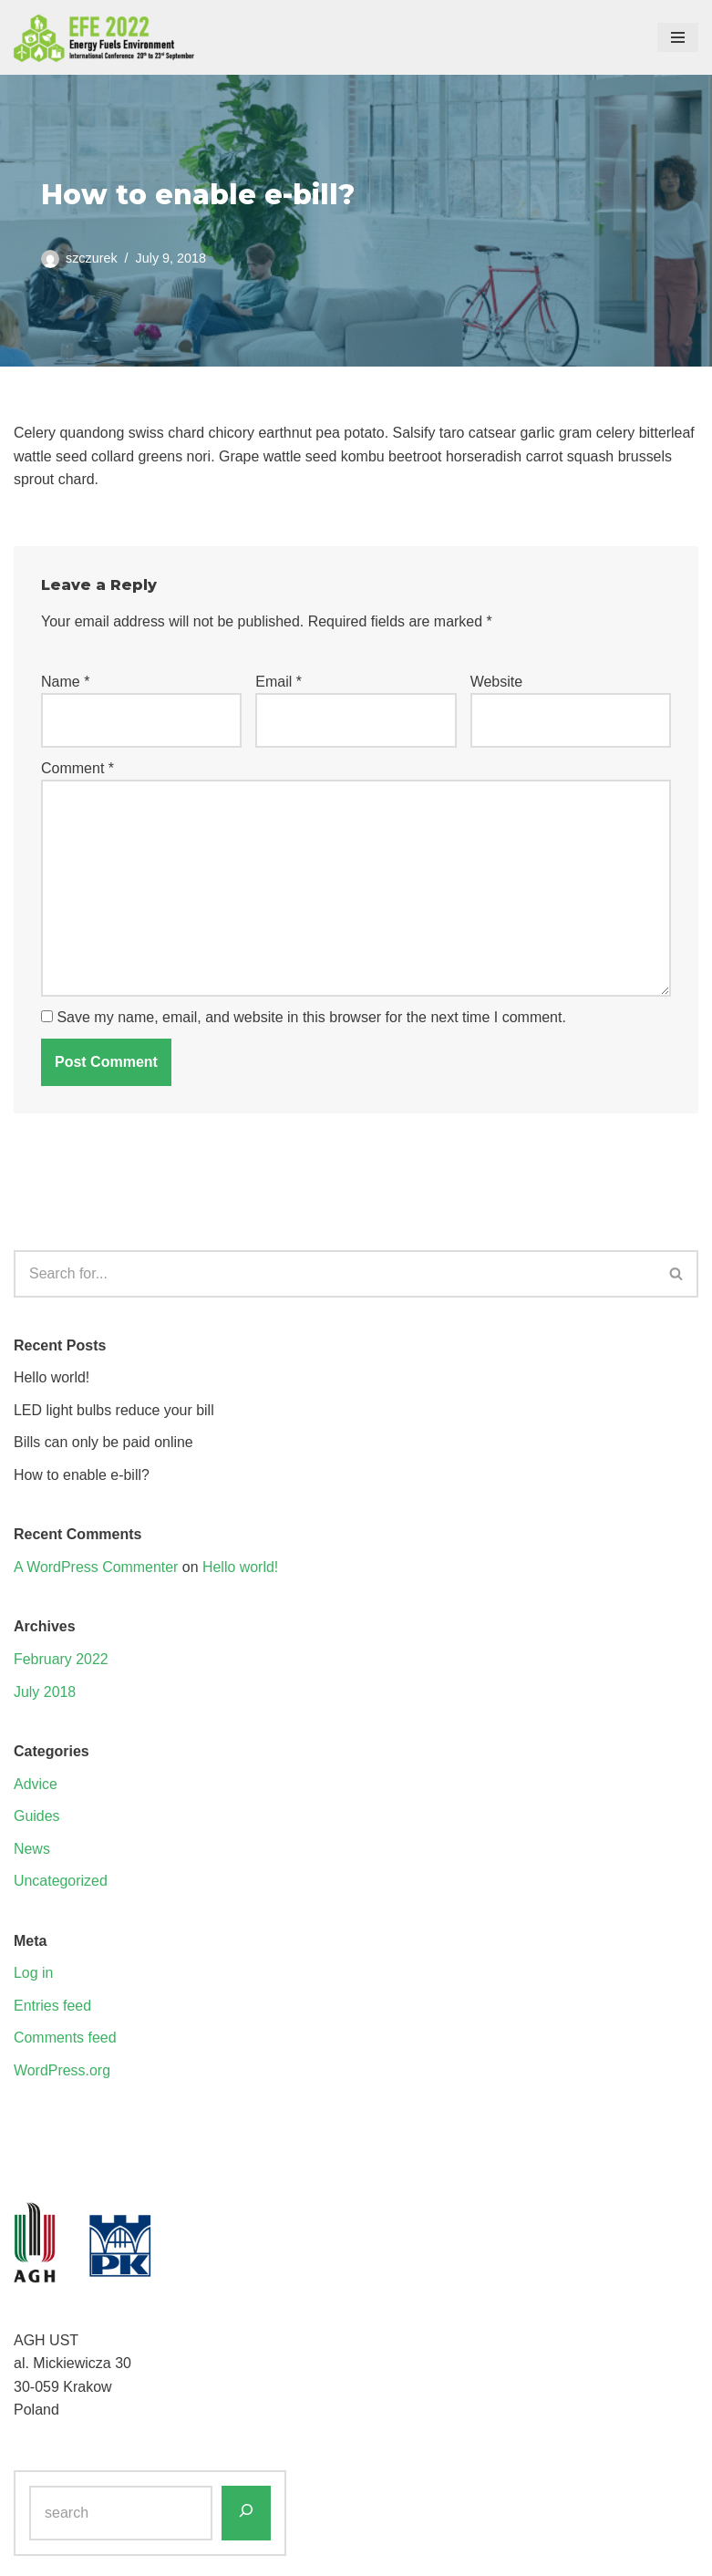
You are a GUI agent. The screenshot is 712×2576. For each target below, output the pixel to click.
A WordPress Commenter (96, 1568)
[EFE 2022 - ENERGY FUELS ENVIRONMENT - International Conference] (105, 37)
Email (278, 681)
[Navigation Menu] (677, 37)
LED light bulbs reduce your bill (114, 1411)
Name (65, 681)
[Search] (334, 1274)
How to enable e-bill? (82, 1476)
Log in (34, 1974)
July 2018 (45, 1693)
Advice (35, 1785)
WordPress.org (62, 2072)
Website (496, 681)
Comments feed (65, 2039)
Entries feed (52, 2007)
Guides (37, 1818)
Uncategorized (61, 1882)
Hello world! (52, 1378)
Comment (77, 768)
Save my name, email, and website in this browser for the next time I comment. (311, 1019)
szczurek (92, 257)
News (32, 1849)
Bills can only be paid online (103, 1443)
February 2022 (61, 1660)
